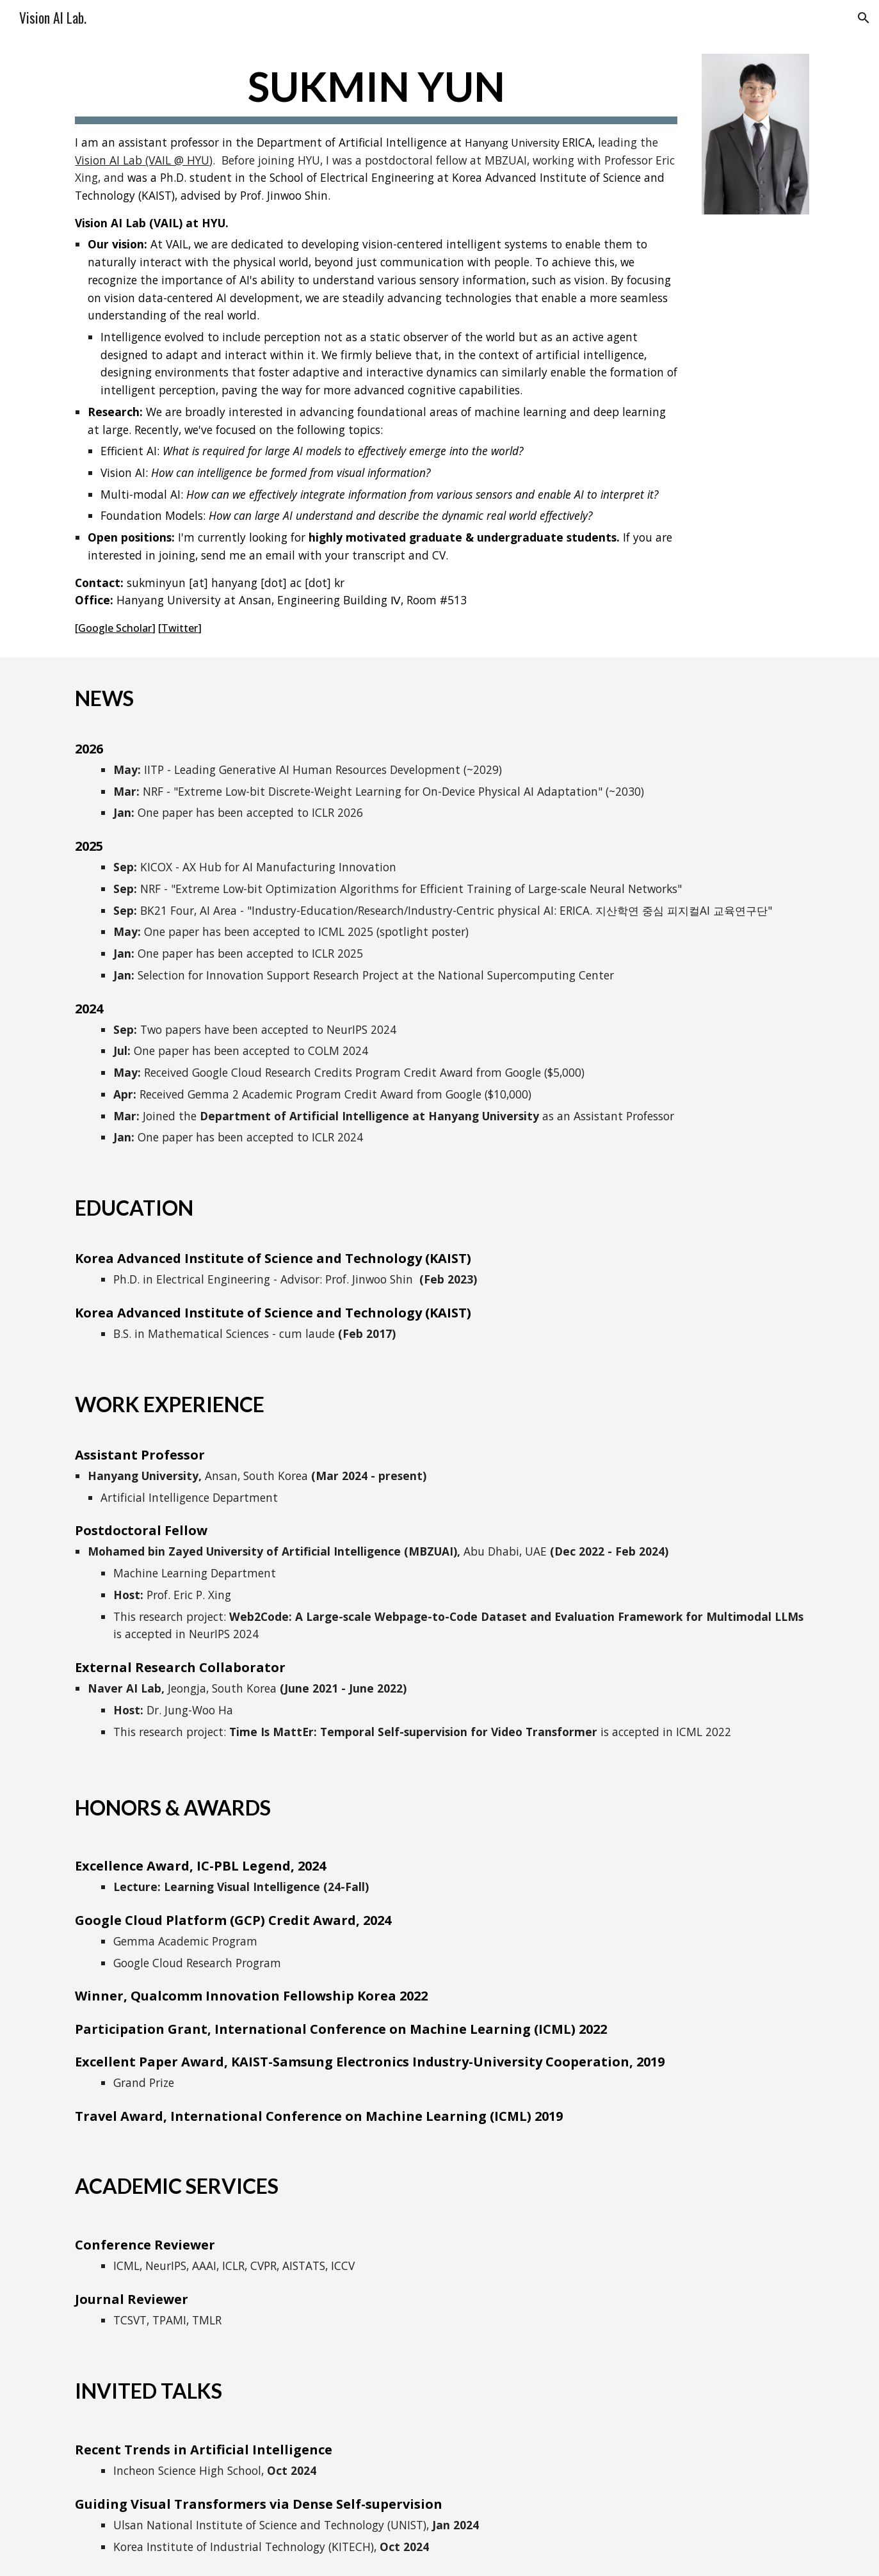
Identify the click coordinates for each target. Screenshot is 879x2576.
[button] (863, 18)
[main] (376, 348)
